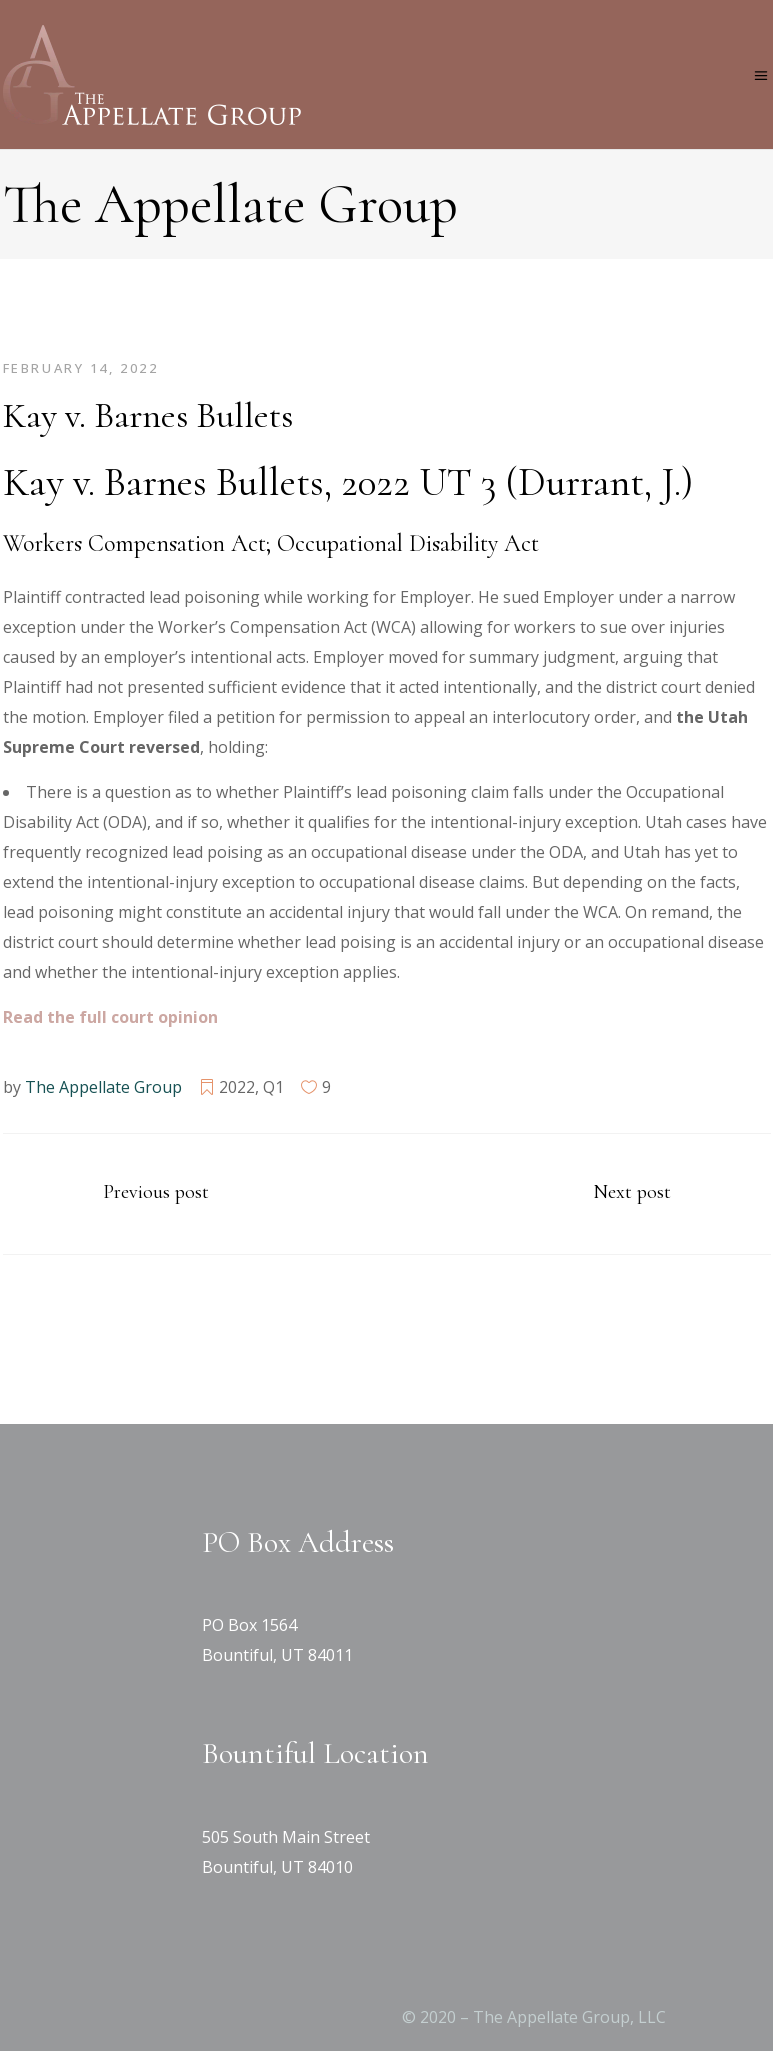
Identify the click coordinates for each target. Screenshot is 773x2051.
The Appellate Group (103, 1087)
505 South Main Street (286, 1837)
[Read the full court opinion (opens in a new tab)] (110, 1017)
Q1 (273, 1087)
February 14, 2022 (81, 368)
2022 (237, 1087)
